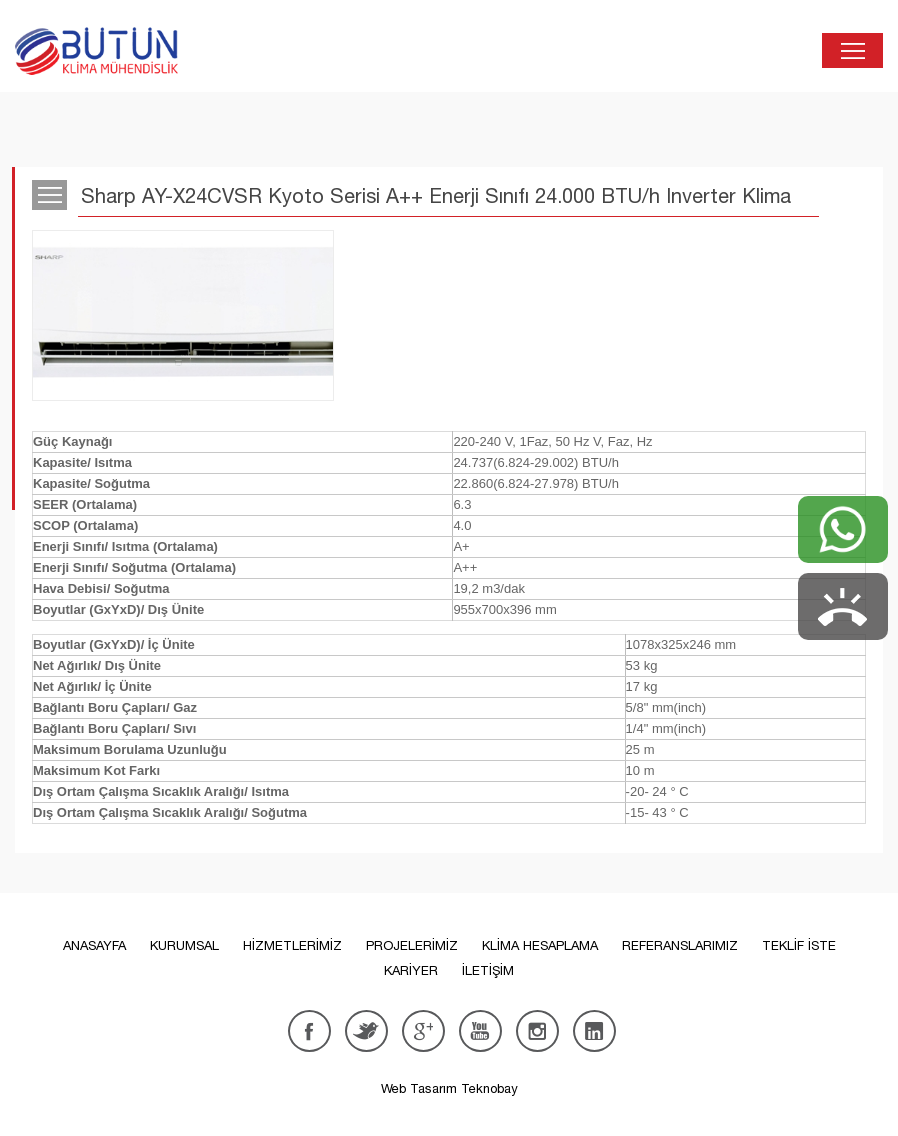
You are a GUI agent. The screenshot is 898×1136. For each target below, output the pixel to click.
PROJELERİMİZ (412, 945)
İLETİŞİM (488, 970)
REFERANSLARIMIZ (680, 945)
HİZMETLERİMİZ (292, 945)
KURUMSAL (184, 945)
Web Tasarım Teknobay (449, 1088)
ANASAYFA (94, 945)
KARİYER (411, 970)
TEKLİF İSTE (799, 945)
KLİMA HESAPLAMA (540, 945)
